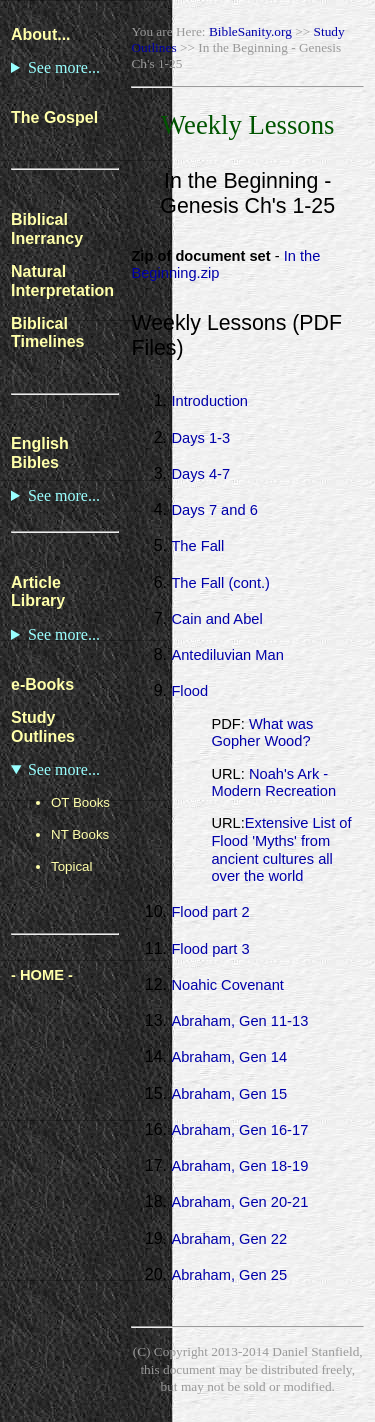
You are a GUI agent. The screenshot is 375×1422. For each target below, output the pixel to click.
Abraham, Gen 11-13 (239, 1021)
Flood (189, 691)
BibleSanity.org (250, 31)
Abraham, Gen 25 (229, 1275)
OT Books (80, 802)
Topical (72, 866)
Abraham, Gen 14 (229, 1057)
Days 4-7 (200, 474)
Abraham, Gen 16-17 (239, 1130)
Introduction (209, 401)
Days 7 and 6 (214, 510)
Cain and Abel (216, 619)
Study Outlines (43, 727)
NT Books (80, 834)
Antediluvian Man (227, 655)
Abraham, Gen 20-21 (239, 1202)
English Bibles (40, 453)
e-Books (42, 684)
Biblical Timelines (48, 333)
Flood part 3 (210, 949)
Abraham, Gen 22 (229, 1239)
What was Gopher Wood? (262, 733)
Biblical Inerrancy (47, 229)
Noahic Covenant (227, 985)
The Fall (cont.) (220, 583)
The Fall (197, 546)
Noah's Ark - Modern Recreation (273, 783)
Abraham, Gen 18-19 (239, 1166)
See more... (64, 67)
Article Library (38, 592)
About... (41, 34)
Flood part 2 (210, 912)
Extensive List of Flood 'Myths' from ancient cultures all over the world (281, 849)
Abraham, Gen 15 (229, 1094)
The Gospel (54, 117)
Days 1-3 (200, 438)
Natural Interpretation (62, 281)
